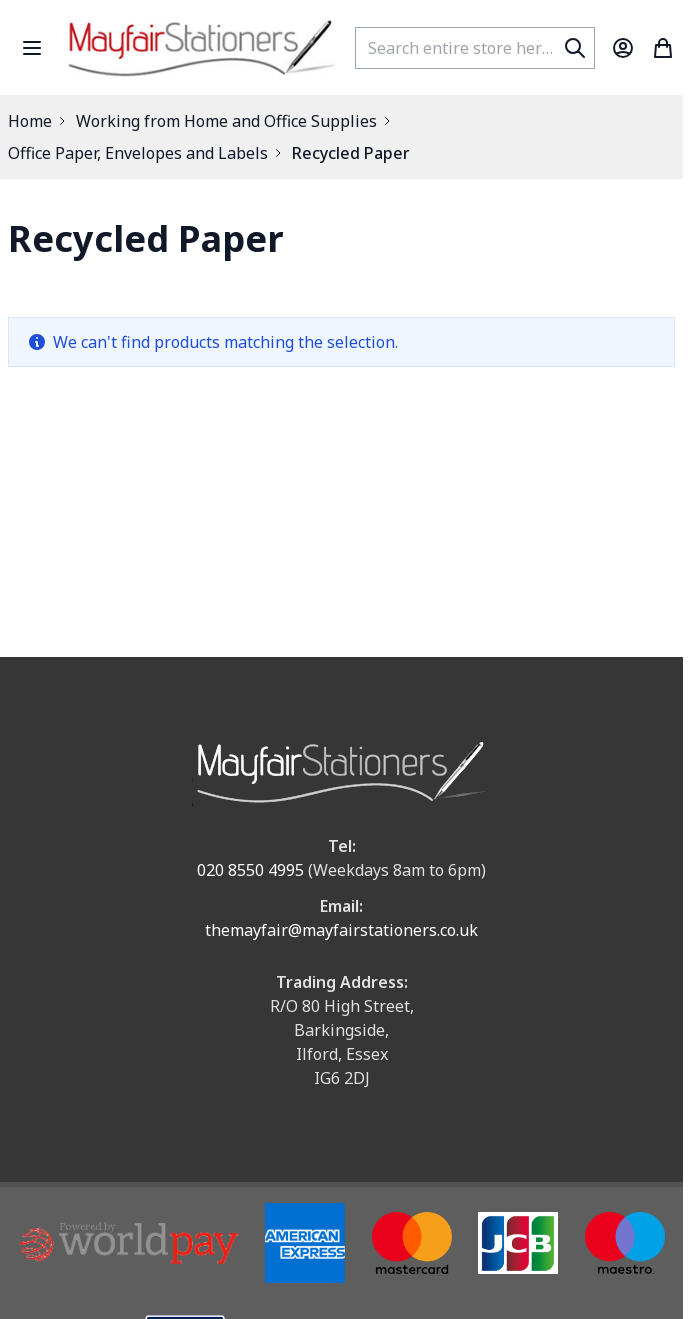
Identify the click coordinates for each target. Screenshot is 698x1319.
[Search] (575, 48)
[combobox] (475, 48)
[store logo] (201, 47)
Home (30, 121)
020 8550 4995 (250, 870)
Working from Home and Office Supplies (226, 121)
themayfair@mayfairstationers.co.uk (341, 930)
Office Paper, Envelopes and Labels (138, 153)
